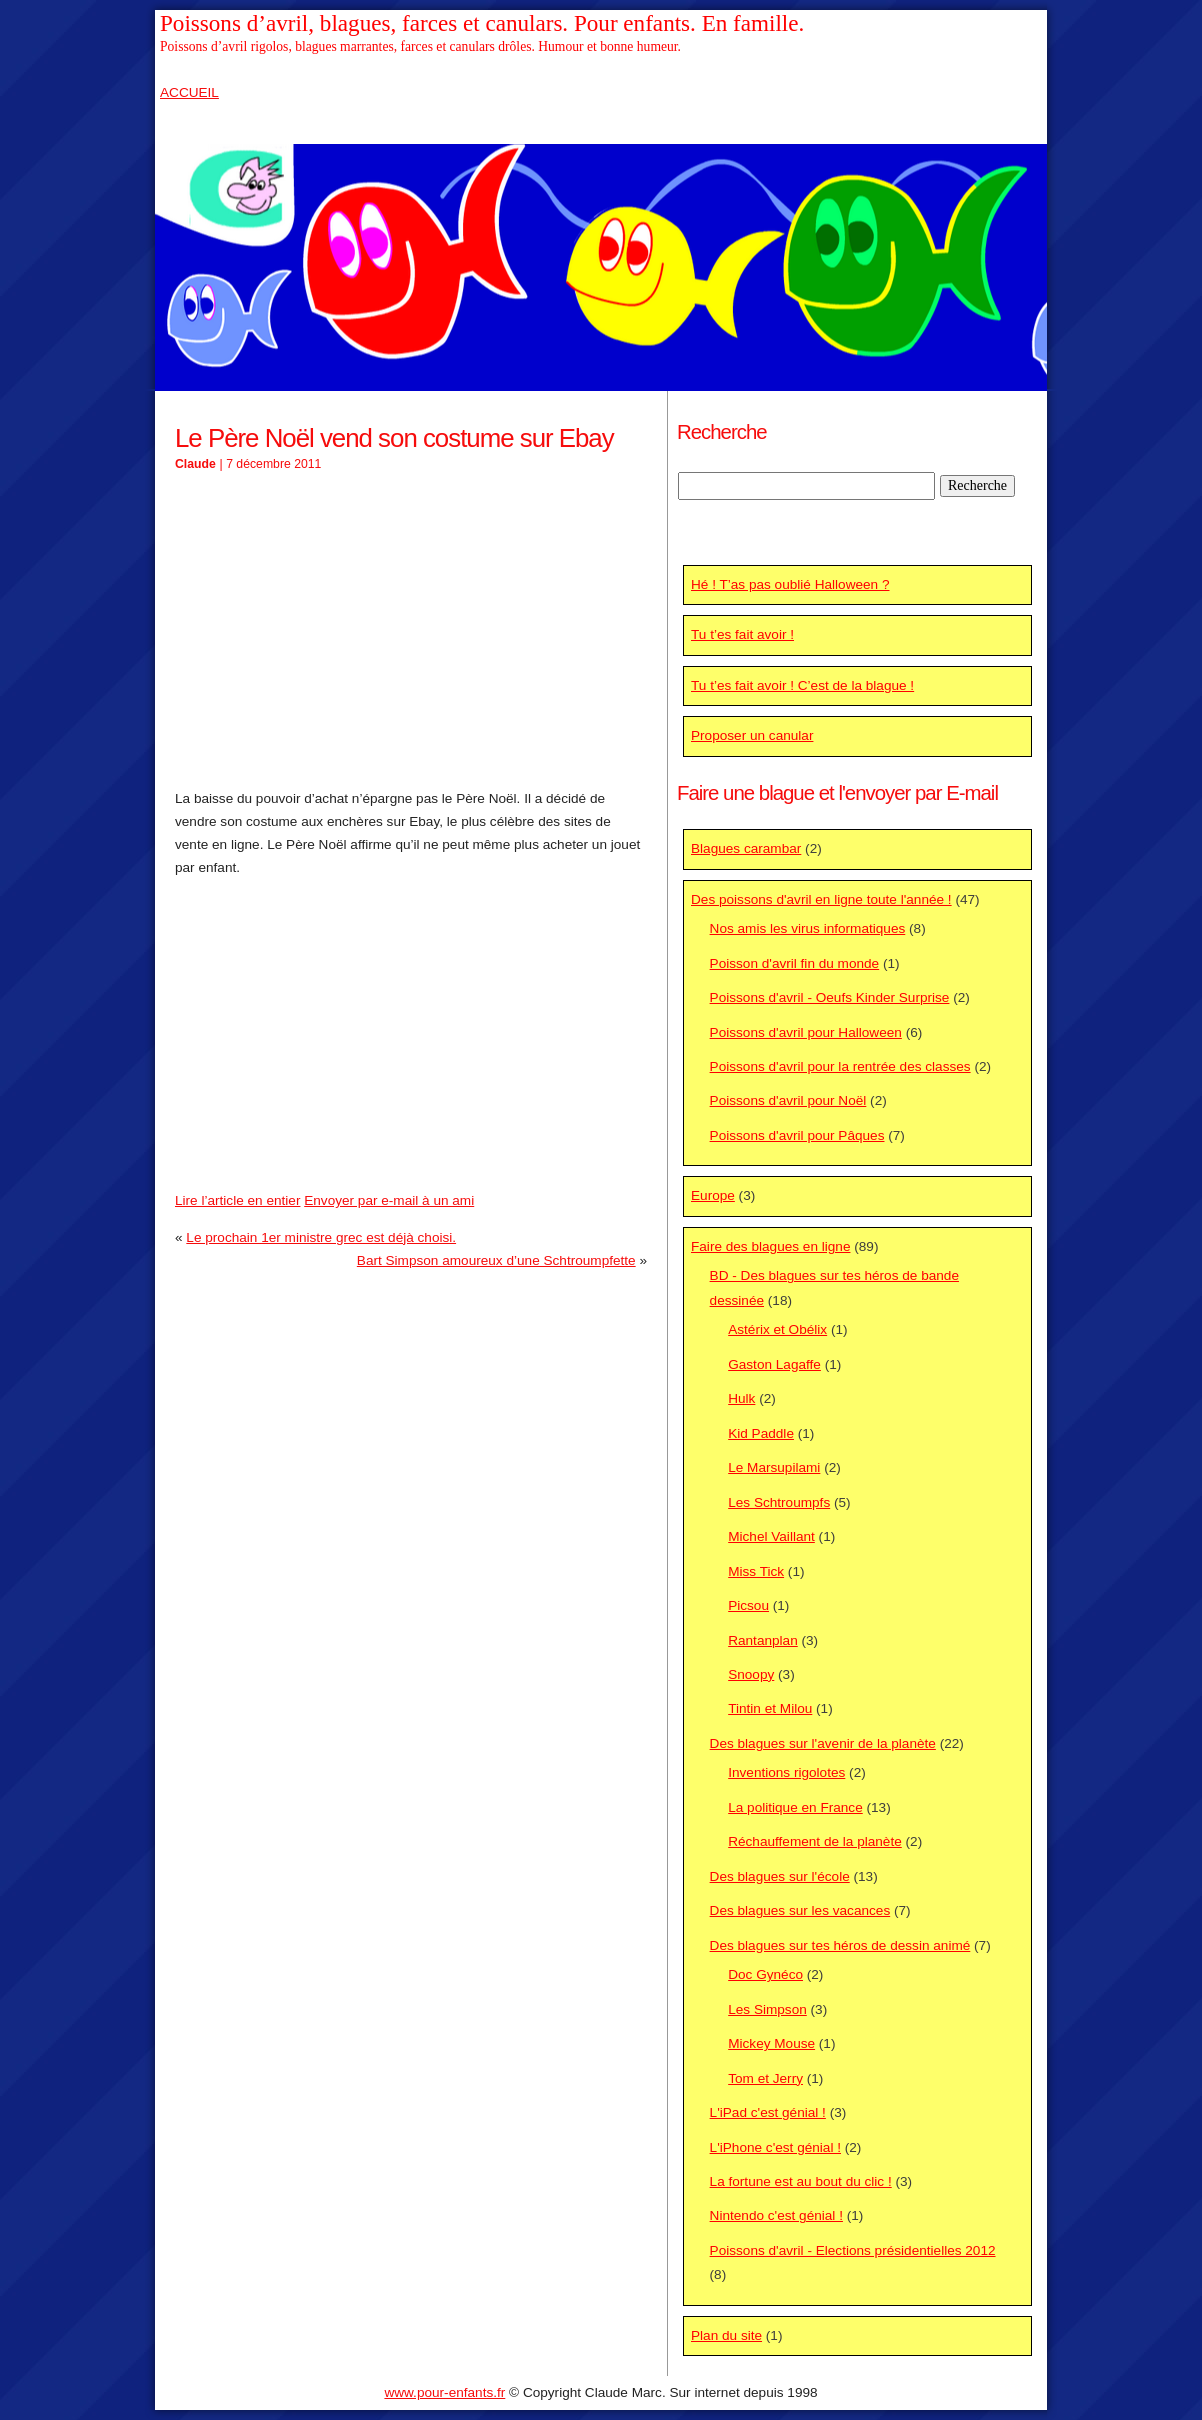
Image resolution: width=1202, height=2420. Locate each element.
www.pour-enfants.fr (444, 2392)
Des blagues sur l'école (780, 1876)
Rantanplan (763, 1640)
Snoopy (751, 1674)
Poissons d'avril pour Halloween (806, 1032)
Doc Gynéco (765, 1974)
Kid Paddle (761, 1433)
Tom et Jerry (765, 2078)
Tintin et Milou (770, 1708)
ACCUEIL (189, 92)
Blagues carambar (746, 848)
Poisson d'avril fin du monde (795, 963)
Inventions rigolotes (786, 1772)
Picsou (748, 1605)
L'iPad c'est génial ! (768, 2112)
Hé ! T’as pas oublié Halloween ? (790, 584)
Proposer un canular (752, 735)
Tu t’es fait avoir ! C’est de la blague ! (802, 685)
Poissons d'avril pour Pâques (797, 1135)
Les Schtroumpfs (779, 1502)
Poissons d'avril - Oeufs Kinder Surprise (830, 997)
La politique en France (795, 1807)
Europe (713, 1195)
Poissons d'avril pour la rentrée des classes (840, 1066)
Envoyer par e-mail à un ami (389, 1200)
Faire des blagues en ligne (770, 1246)
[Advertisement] (411, 632)
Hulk (741, 1398)
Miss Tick (756, 1571)
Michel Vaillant (771, 1536)
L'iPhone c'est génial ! (775, 2147)
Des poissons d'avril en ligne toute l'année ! (821, 899)
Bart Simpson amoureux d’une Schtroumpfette (496, 1260)
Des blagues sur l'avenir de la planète (823, 1743)
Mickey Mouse (771, 2043)
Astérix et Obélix (777, 1329)
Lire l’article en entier (237, 1200)
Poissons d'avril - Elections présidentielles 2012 (853, 2250)
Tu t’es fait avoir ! (742, 634)
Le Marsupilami (774, 1467)
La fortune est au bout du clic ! (801, 2181)
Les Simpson (767, 2009)
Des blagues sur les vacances (800, 1910)
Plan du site (726, 2335)
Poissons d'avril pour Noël (788, 1100)
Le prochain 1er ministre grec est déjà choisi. (321, 1237)
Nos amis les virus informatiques (808, 928)
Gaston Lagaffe (774, 1364)
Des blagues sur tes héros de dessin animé (840, 1945)
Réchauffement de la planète (815, 1841)
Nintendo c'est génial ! (776, 2215)
